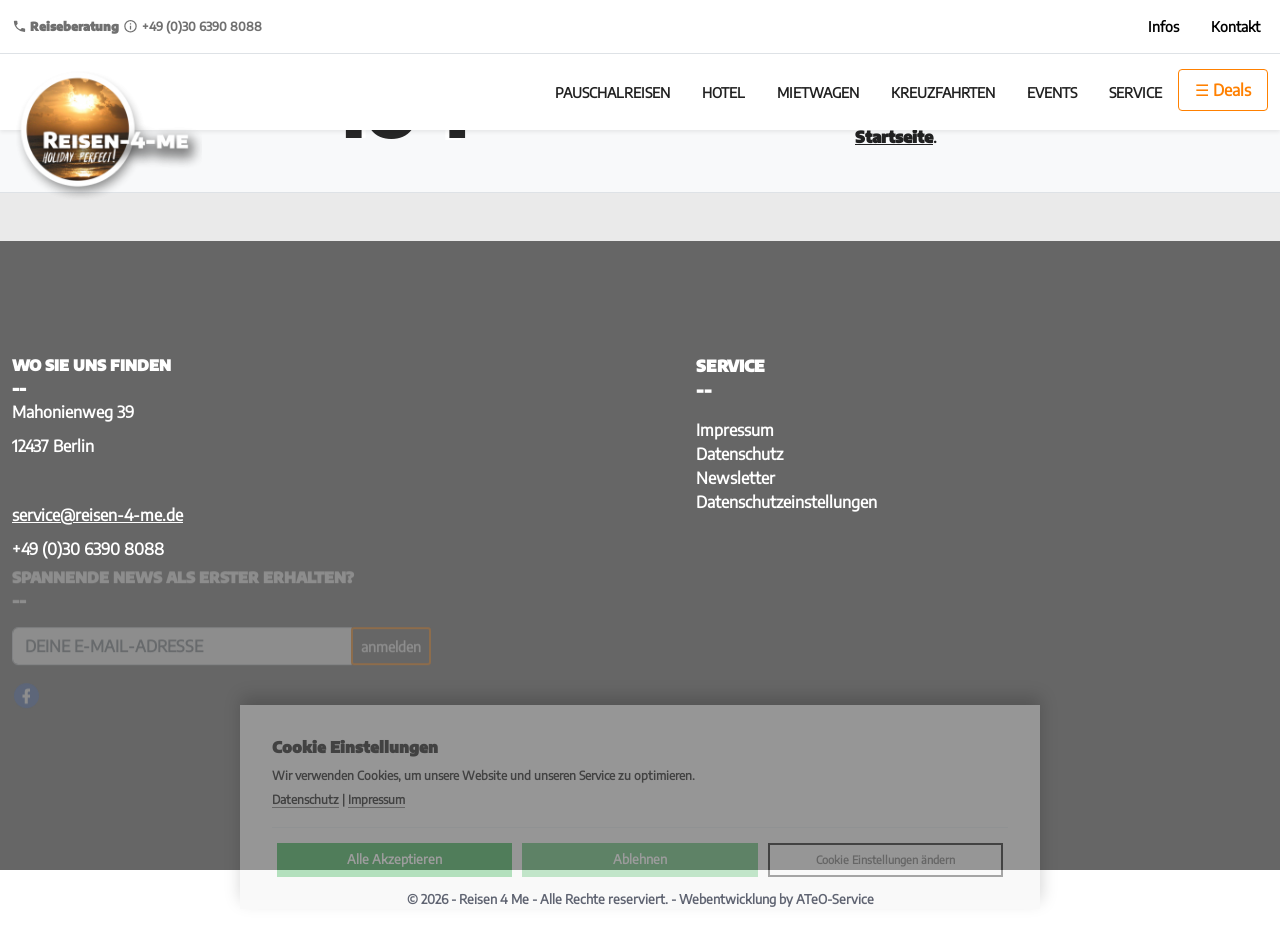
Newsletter (735, 478)
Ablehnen (640, 859)
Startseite (894, 137)
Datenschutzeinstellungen (786, 502)
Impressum (735, 430)
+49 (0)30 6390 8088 (88, 549)
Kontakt (1235, 26)
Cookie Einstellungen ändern (885, 859)
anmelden (391, 642)
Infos (1163, 26)
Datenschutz (739, 454)
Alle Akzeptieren (394, 859)
